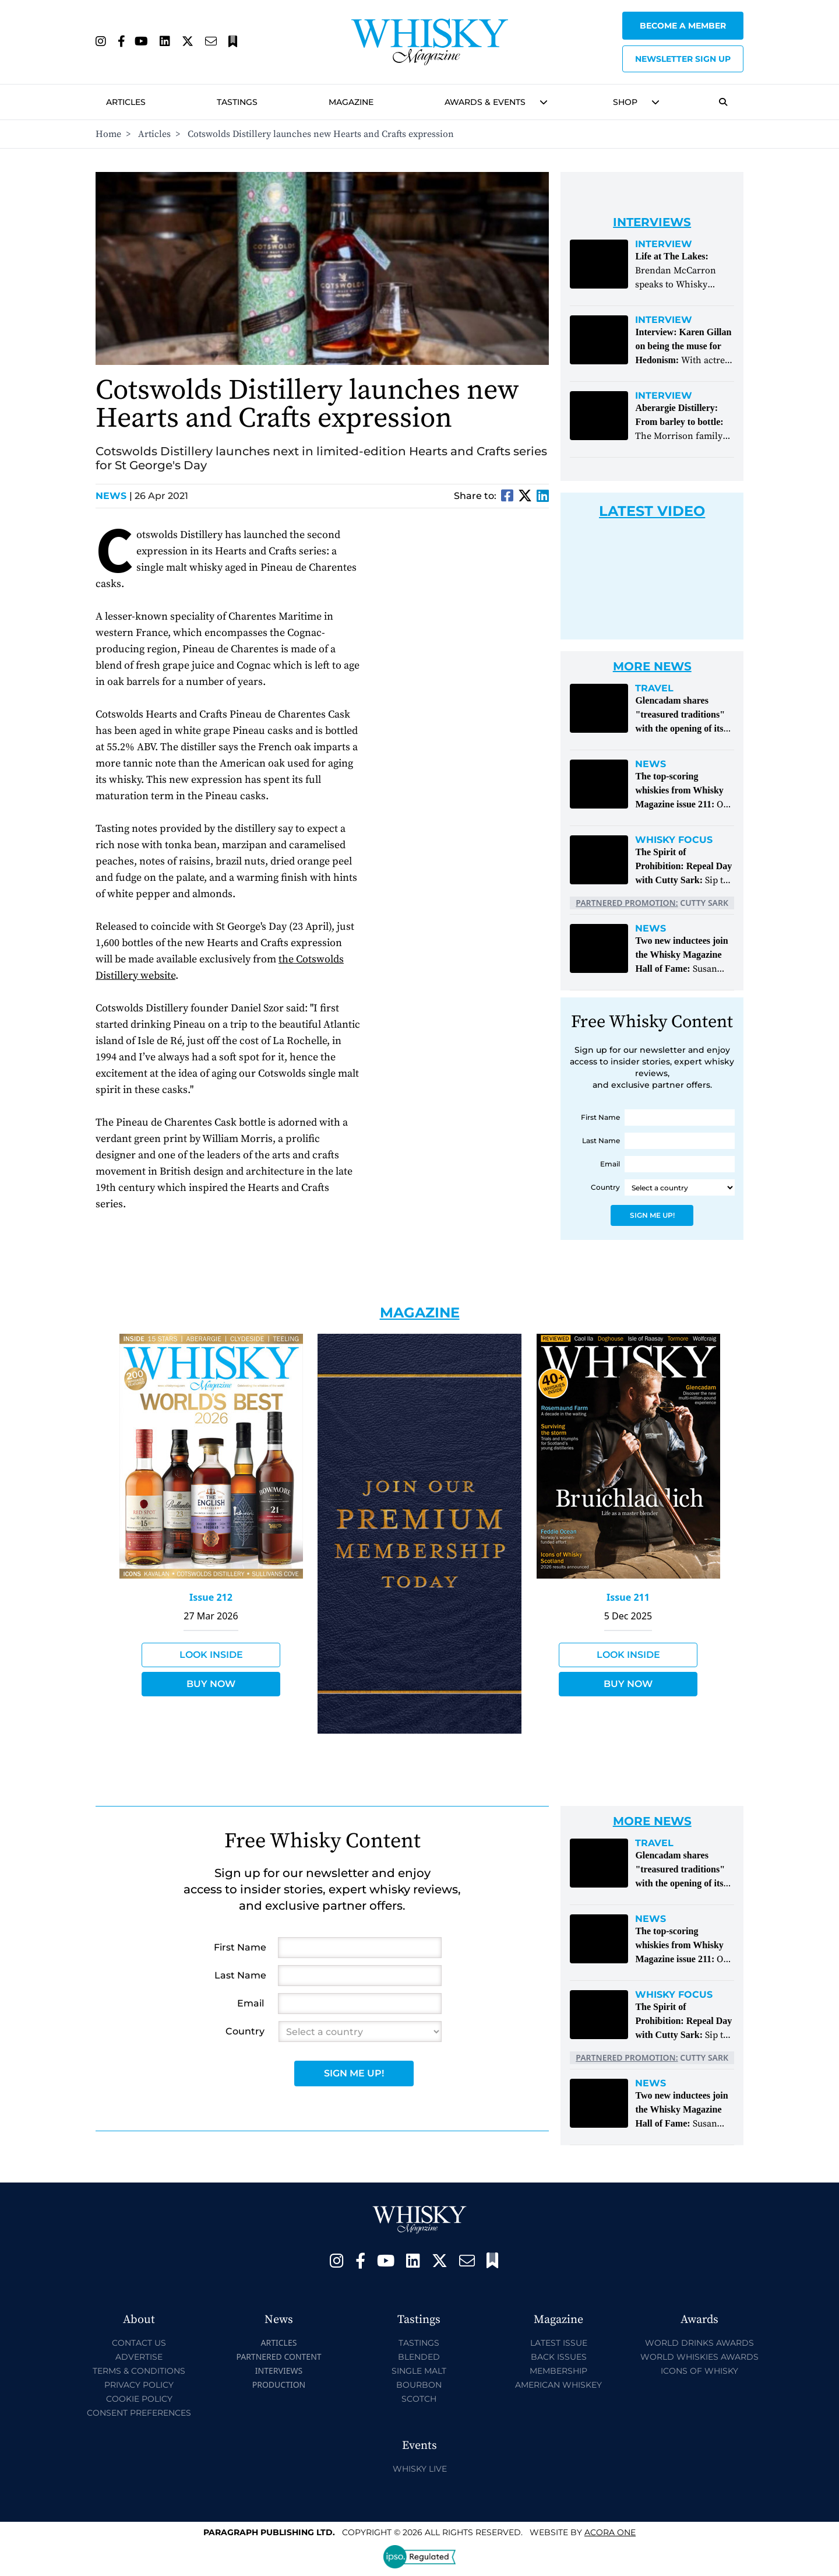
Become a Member (683, 25)
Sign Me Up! (652, 1215)
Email (610, 1163)
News (114, 495)
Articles (126, 102)
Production (279, 2384)
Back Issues (559, 2357)
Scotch (418, 2399)
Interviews (278, 2370)
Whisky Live (420, 2468)
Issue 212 (210, 1597)
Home (108, 134)
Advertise (139, 2357)
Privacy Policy (139, 2385)
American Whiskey (558, 2385)
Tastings (237, 102)
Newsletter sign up (683, 59)
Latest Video (652, 510)
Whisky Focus (674, 840)
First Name (600, 1117)
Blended (419, 2357)
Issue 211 (628, 1597)
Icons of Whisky (699, 2371)
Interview (663, 244)
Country (605, 1187)
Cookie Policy (139, 2399)
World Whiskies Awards (699, 2357)
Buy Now (210, 1683)
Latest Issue (558, 2343)
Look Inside (211, 1654)
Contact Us (139, 2343)
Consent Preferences (139, 2413)
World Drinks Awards (699, 2343)
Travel (654, 688)
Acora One (610, 2532)
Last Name (601, 1140)
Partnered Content (278, 2356)
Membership (558, 2371)
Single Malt (419, 2371)
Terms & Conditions (139, 2371)
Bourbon (419, 2385)
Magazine (351, 102)
